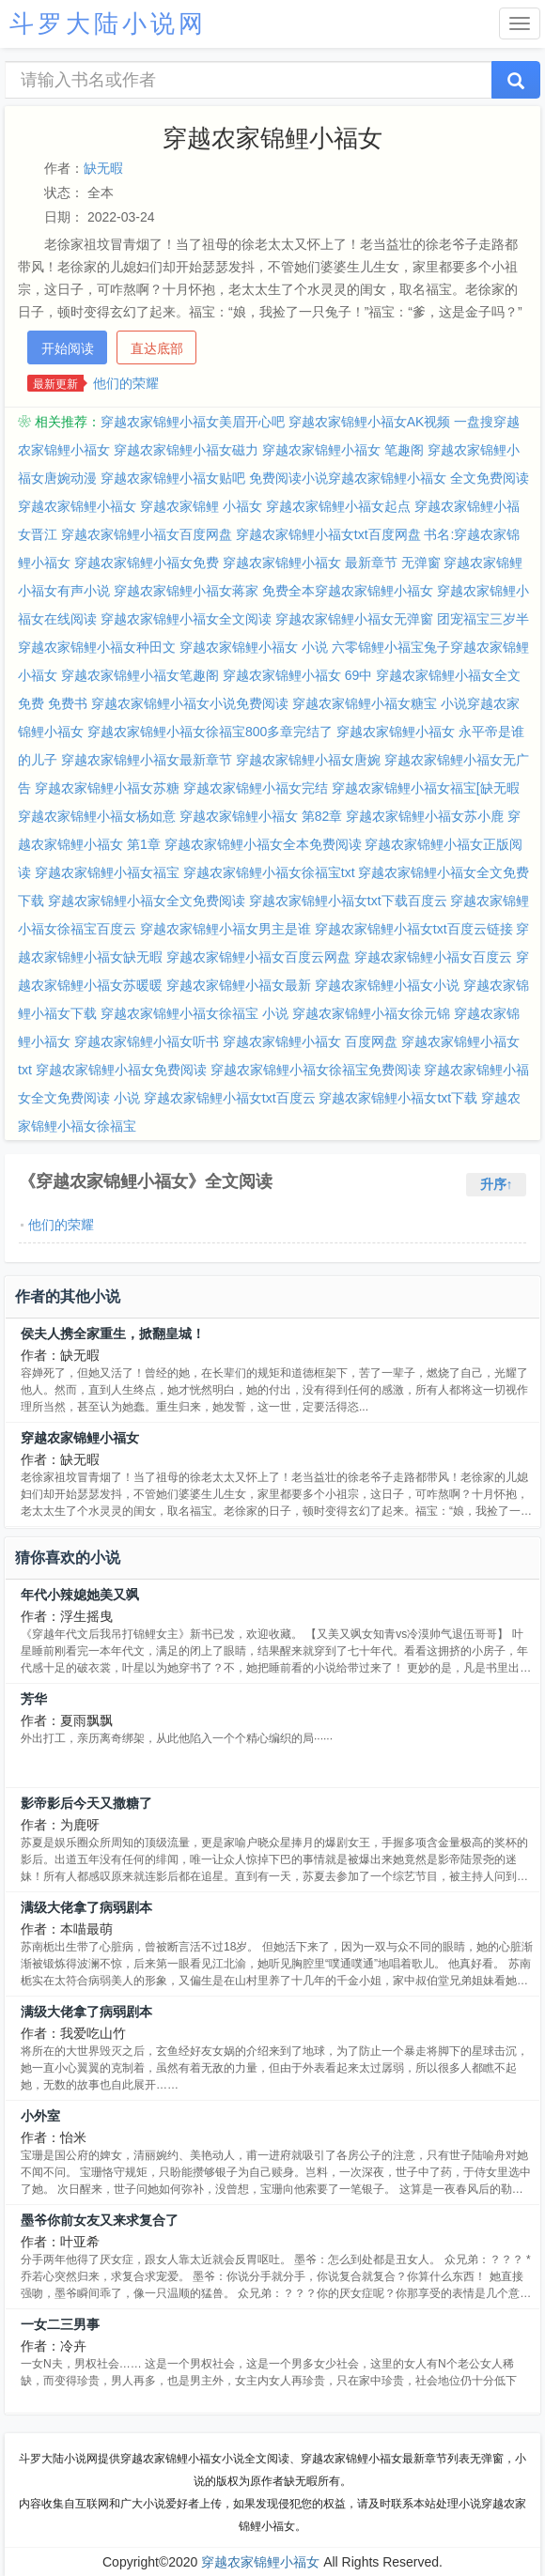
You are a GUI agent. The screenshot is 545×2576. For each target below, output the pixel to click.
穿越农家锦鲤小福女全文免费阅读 (146, 900)
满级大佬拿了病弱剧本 (86, 1907)
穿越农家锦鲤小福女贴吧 (173, 478)
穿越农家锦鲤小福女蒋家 (186, 590)
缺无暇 (103, 168)
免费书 (67, 703)
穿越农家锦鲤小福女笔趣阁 (140, 675)
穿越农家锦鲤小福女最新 (238, 985)
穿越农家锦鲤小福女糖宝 (364, 703)
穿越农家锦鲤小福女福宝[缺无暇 (426, 787)
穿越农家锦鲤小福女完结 (255, 787)
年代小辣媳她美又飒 (80, 1594)
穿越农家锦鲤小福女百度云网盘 (258, 956)
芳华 (34, 1698)
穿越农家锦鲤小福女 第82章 (260, 816)
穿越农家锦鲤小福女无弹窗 (354, 618)
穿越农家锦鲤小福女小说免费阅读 (189, 703)
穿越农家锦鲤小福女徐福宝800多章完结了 (210, 731)
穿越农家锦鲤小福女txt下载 (398, 1097)
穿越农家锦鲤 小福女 (201, 506)
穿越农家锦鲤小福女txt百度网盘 (328, 534)
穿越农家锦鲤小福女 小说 (253, 647)
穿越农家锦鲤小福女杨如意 (97, 816)
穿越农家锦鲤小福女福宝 (107, 872)
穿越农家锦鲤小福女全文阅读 (186, 618)
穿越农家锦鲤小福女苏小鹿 (425, 816)
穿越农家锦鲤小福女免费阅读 (121, 1069)
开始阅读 (67, 348)
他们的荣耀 (126, 383)
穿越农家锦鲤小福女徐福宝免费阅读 (315, 1069)
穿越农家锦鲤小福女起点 (338, 506)
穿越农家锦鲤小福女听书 (146, 1041)
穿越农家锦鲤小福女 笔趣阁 (343, 449)
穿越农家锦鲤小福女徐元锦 (371, 1013)
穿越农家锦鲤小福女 (80, 1437)
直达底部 (157, 348)
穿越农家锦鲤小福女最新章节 (146, 759)
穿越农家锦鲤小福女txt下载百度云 (348, 900)
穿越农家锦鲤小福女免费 (146, 562)
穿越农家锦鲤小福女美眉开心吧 (193, 421)
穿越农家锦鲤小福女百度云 (433, 956)
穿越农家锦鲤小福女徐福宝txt (269, 872)
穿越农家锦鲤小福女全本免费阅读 (263, 844)
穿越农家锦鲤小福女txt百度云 (230, 1097)
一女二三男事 (60, 2324)
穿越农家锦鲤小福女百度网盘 (146, 534)
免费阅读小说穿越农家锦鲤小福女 (347, 478)
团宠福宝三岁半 (483, 618)
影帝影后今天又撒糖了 (86, 1803)
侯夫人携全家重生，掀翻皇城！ (113, 1333)
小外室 (40, 2115)
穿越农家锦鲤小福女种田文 (97, 647)
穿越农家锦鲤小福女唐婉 (308, 759)
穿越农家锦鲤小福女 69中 (297, 675)
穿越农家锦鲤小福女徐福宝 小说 (194, 1013)
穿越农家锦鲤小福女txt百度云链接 (414, 928)
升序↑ (496, 1184)
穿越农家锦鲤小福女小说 (387, 985)
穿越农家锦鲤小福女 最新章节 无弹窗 (332, 562)
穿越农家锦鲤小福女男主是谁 (225, 928)
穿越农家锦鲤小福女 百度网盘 (310, 1041)
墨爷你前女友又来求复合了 (100, 2220)
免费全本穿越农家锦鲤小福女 (347, 590)
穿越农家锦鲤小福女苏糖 (107, 787)
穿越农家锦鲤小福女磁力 (186, 449)
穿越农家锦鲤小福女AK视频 (369, 421)
